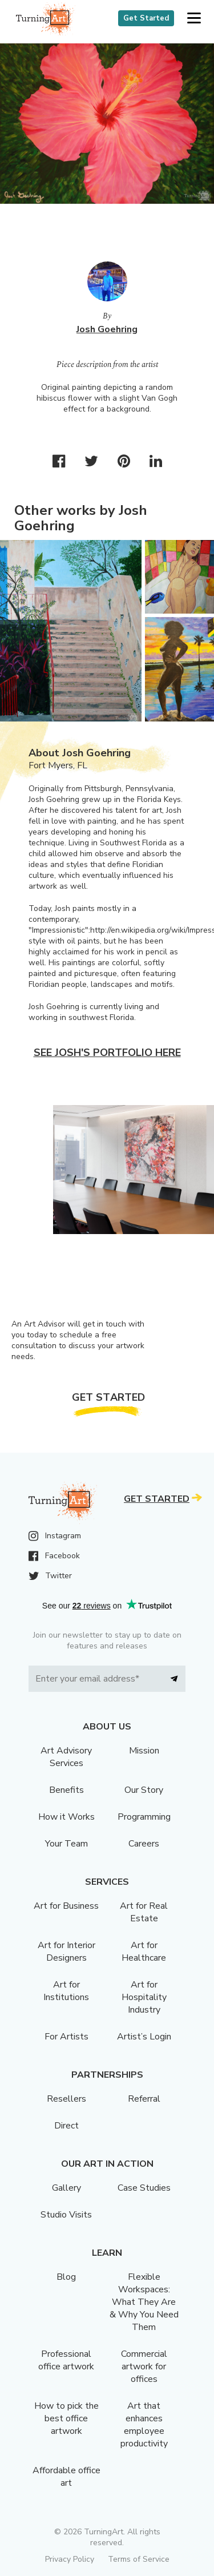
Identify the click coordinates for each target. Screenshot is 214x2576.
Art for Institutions (66, 1990)
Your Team (66, 1843)
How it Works (66, 1817)
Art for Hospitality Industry (144, 1997)
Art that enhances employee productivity (144, 2425)
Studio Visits (66, 2214)
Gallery (66, 2188)
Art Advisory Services (66, 1756)
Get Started (146, 18)
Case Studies (144, 2188)
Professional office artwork (66, 2360)
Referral (144, 2099)
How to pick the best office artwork (66, 2418)
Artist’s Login (144, 2036)
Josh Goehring (107, 329)
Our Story (143, 1790)
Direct (66, 2125)
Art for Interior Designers (66, 1951)
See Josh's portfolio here (107, 1052)
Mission (144, 1750)
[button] (193, 19)
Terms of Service (138, 2559)
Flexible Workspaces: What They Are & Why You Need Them (144, 2302)
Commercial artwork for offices (144, 2366)
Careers (143, 1843)
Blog (66, 2277)
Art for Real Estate (144, 1912)
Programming (144, 1817)
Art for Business (66, 1906)
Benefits (66, 1790)
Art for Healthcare (144, 1951)
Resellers (66, 2099)
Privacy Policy (69, 2559)
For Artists (66, 2036)
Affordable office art (66, 2476)
